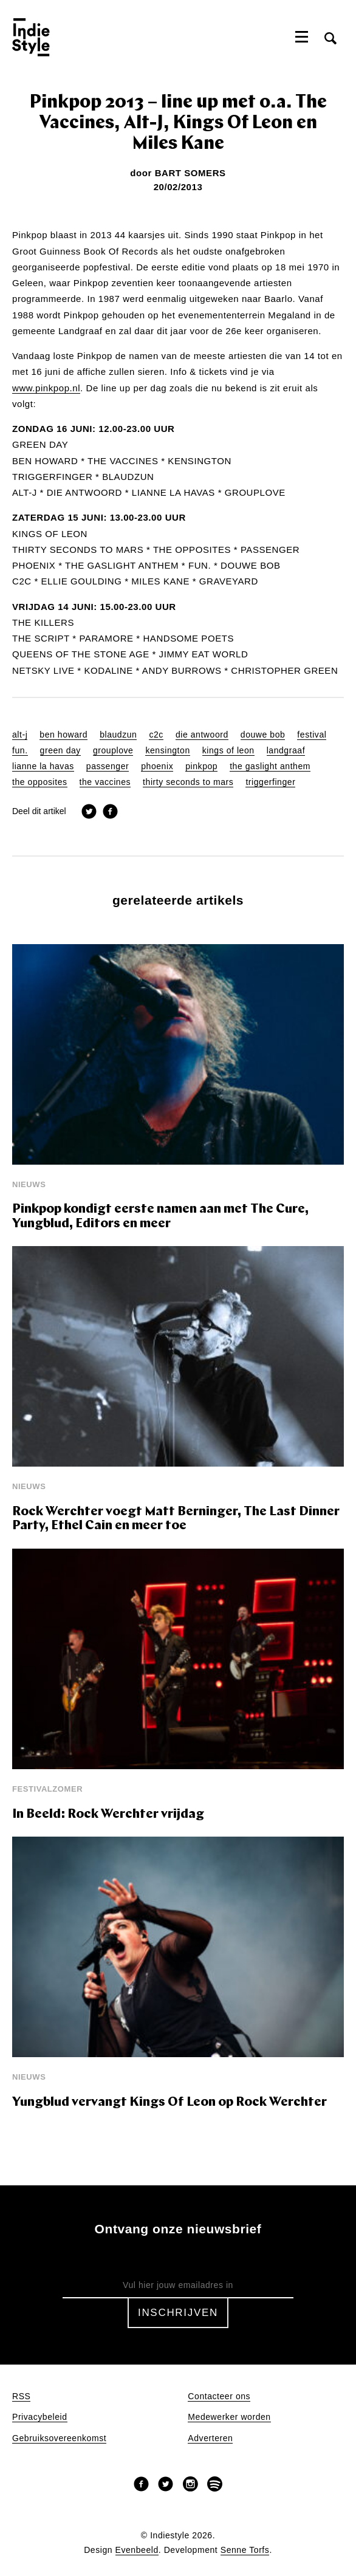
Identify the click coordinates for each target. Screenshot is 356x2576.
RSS (21, 2396)
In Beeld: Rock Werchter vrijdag (108, 1814)
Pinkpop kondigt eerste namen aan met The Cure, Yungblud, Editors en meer (160, 1216)
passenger (107, 766)
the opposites (39, 782)
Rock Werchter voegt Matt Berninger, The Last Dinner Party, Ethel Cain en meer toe (176, 1519)
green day (60, 750)
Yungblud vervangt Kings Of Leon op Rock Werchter (169, 2102)
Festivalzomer (47, 1788)
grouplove (113, 750)
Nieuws (29, 1184)
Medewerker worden (229, 2417)
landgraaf (286, 750)
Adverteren (210, 2438)
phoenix (157, 766)
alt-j (19, 734)
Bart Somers (190, 173)
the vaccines (105, 782)
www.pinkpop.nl (46, 388)
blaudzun (118, 734)
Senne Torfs (245, 2550)
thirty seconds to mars (188, 782)
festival (311, 734)
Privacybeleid (39, 2417)
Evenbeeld (137, 2550)
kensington (167, 750)
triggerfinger (270, 782)
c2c (156, 734)
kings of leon (228, 750)
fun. (20, 750)
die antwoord (202, 734)
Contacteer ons (219, 2396)
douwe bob (263, 734)
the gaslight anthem (270, 766)
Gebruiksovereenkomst (59, 2438)
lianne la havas (43, 766)
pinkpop (201, 766)
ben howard (63, 734)
